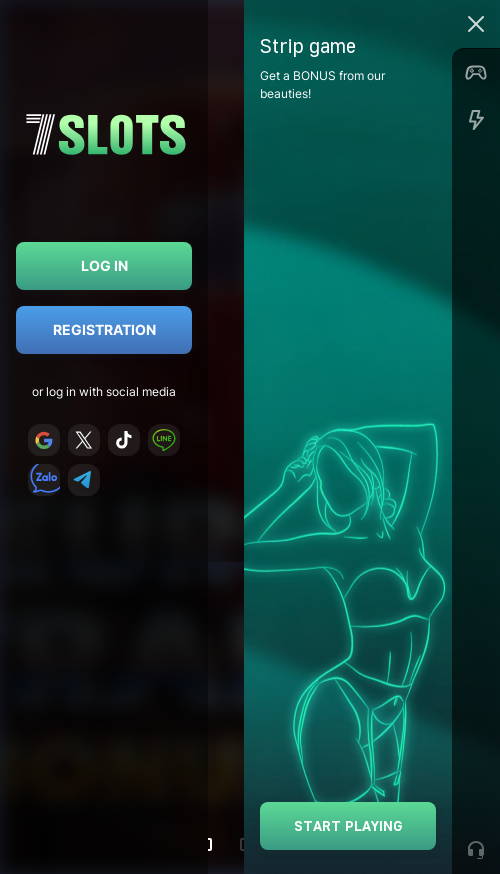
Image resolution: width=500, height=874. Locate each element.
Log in (104, 265)
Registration (104, 329)
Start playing (348, 825)
